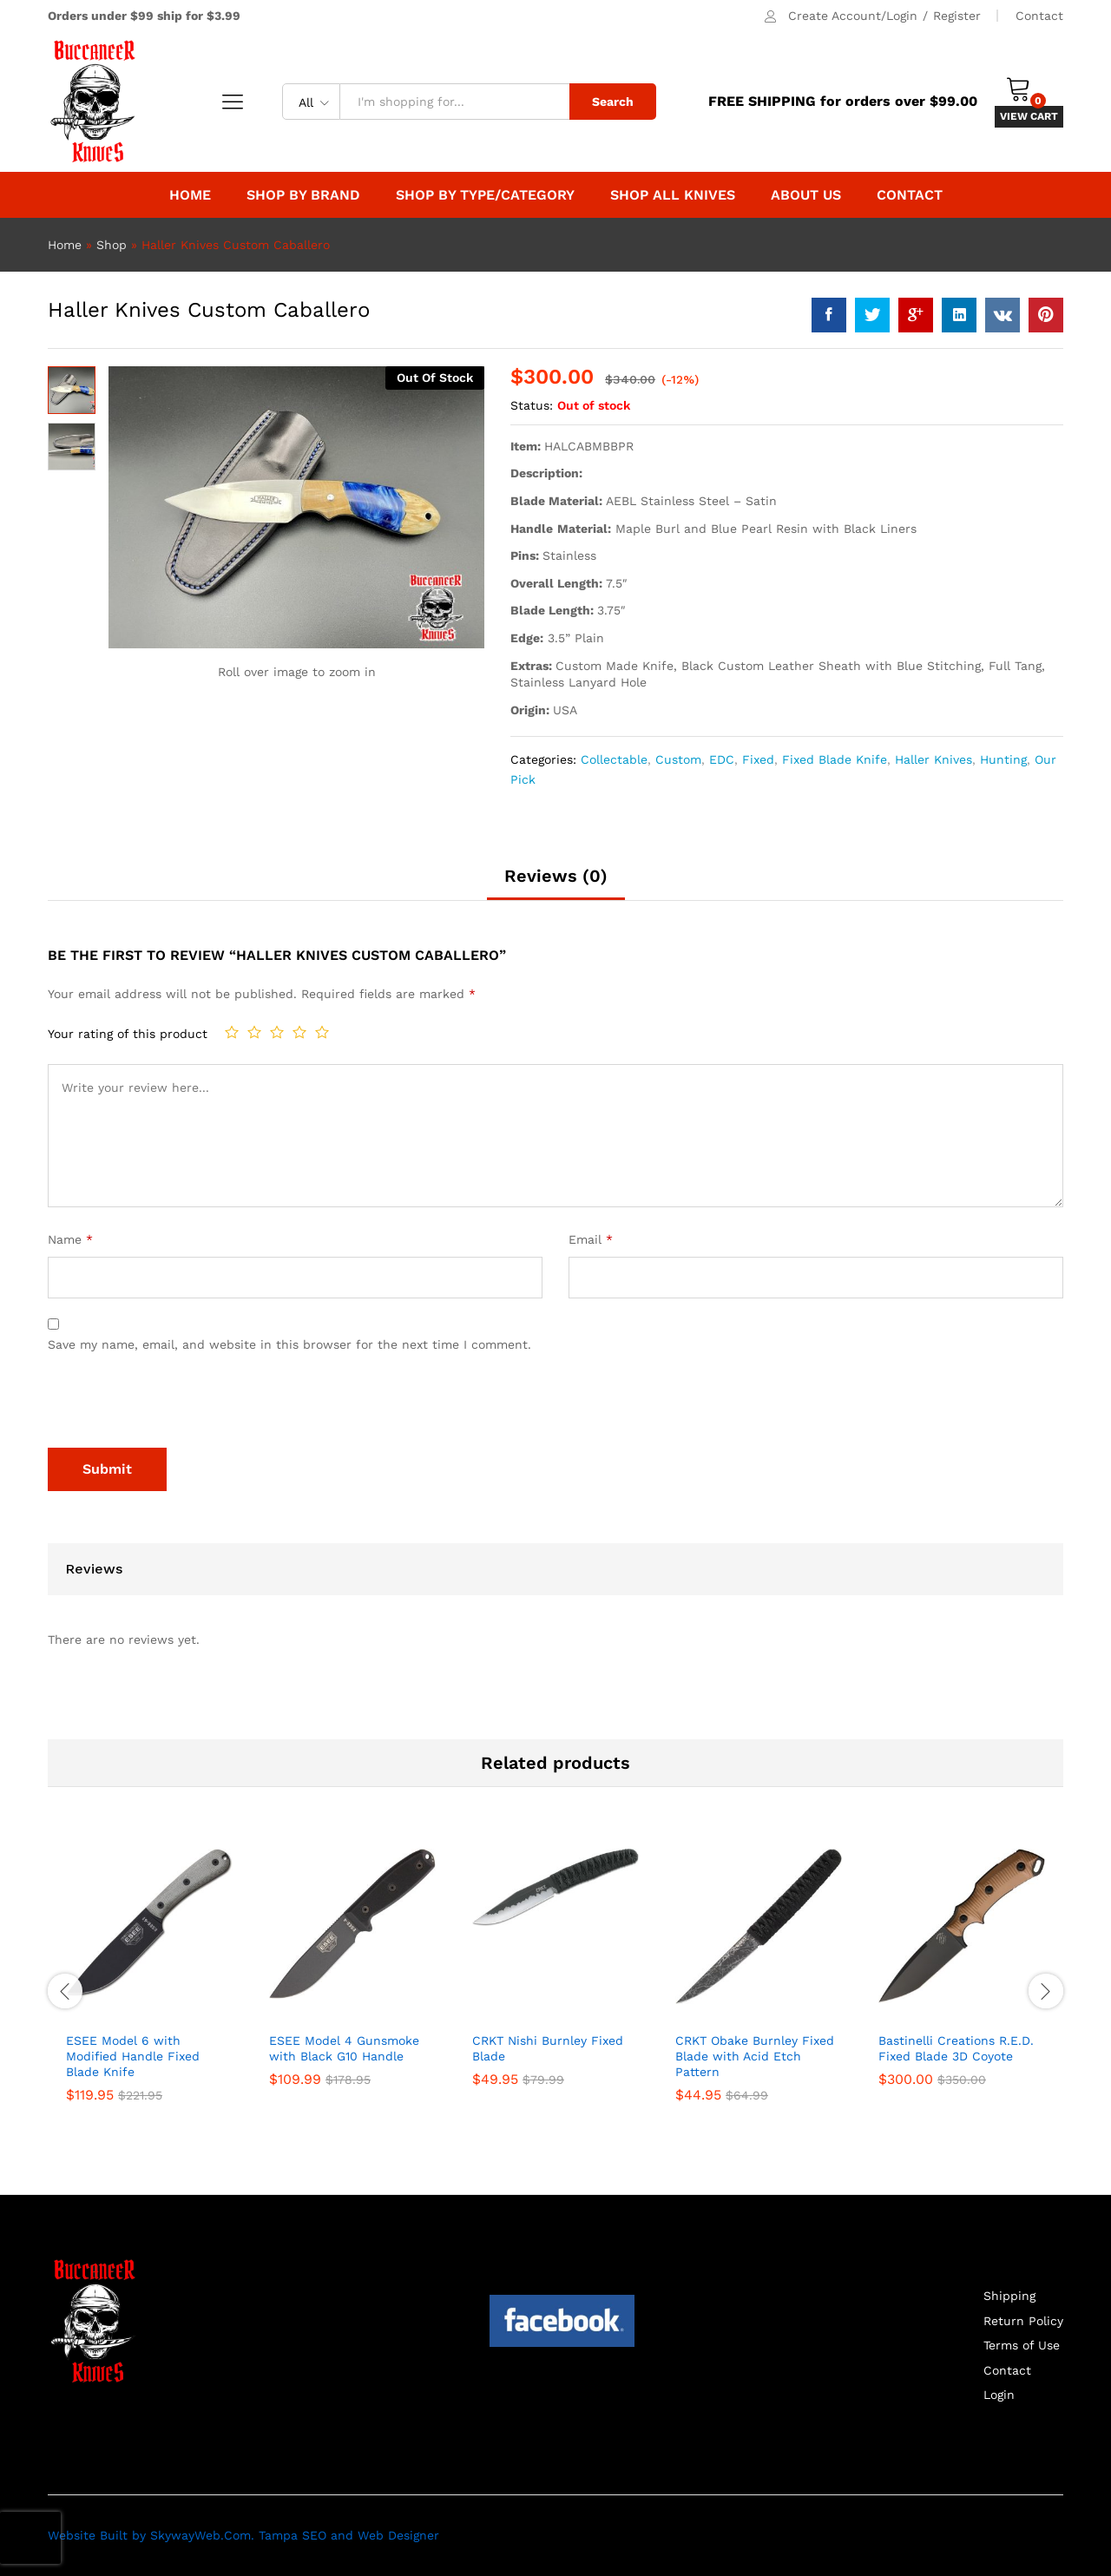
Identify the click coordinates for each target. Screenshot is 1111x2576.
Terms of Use (1021, 2345)
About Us (806, 195)
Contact (1039, 16)
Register (957, 16)
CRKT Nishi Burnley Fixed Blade (547, 2048)
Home (190, 195)
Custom (678, 759)
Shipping (1009, 2296)
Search (613, 101)
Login (999, 2395)
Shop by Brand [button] (303, 195)
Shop (111, 245)
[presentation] (180, 1405)
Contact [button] (910, 195)
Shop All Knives (672, 195)
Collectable (614, 759)
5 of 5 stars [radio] (322, 1032)
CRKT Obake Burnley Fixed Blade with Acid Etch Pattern (754, 2056)
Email (591, 1239)
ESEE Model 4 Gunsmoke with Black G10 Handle (344, 2048)
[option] (149, 1988)
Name (70, 1239)
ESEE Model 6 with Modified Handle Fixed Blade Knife (133, 2056)
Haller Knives (933, 759)
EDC (721, 759)
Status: (531, 405)
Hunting (1003, 759)
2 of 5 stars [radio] (254, 1032)
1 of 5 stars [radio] (232, 1032)
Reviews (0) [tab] (556, 875)
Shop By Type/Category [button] (485, 195)
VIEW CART (1029, 116)
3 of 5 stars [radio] (277, 1032)
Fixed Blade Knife (834, 759)
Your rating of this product (127, 1034)
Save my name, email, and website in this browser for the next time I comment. (289, 1344)
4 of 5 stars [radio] (299, 1032)
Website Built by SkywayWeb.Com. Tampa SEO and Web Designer (243, 2535)
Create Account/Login (852, 16)
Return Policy (1023, 2321)
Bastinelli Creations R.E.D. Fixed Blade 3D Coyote (956, 2048)
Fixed (758, 759)
